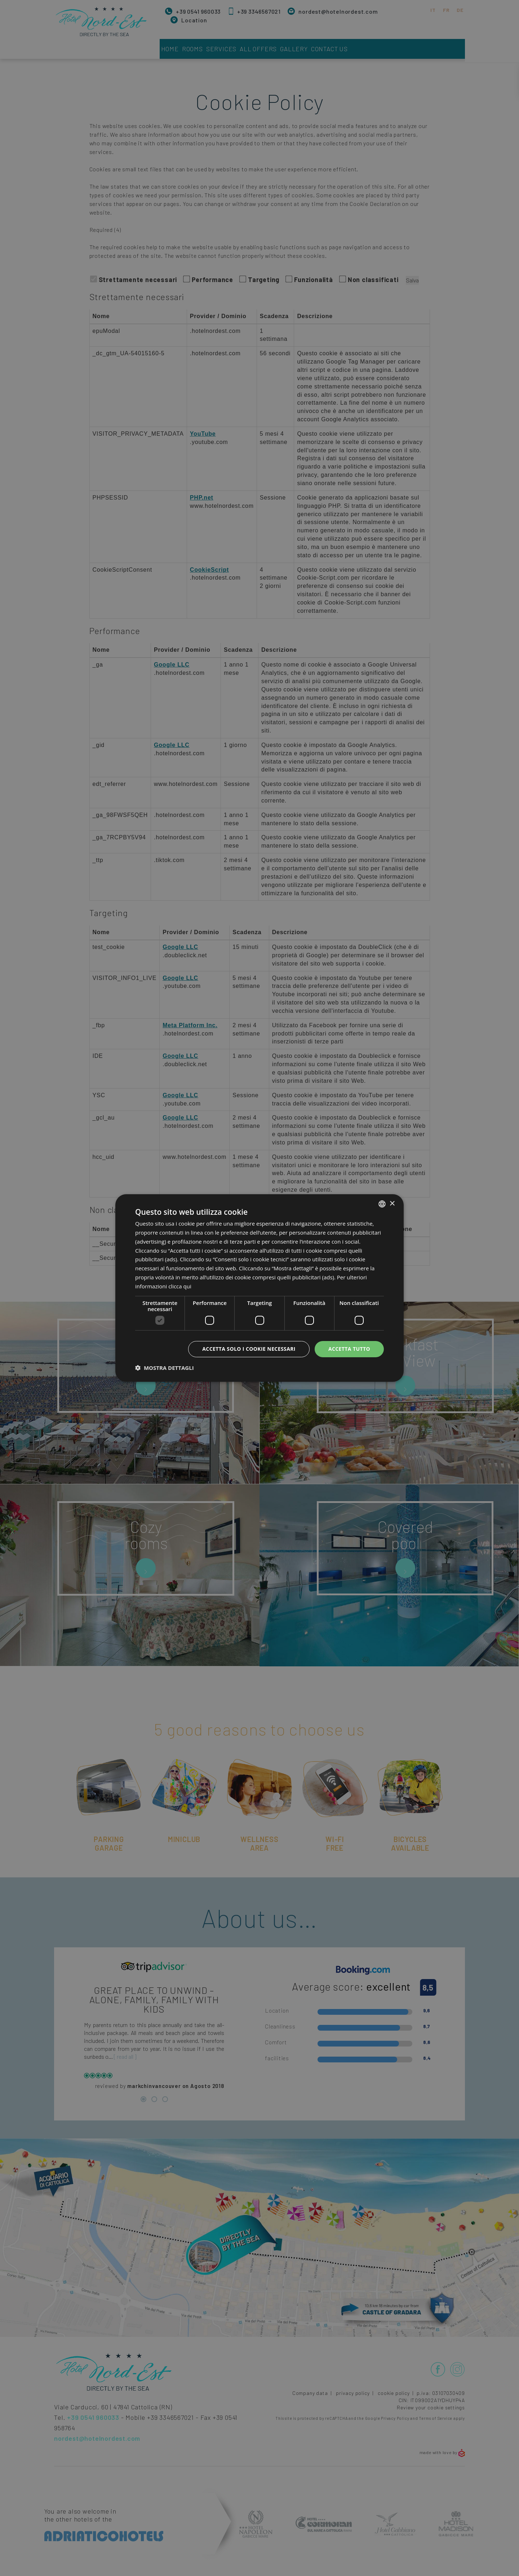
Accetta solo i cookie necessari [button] (249, 1348)
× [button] (392, 1203)
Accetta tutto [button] (349, 1348)
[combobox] (382, 1204)
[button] (164, 1367)
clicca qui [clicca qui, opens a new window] (179, 1286)
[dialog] (259, 1288)
